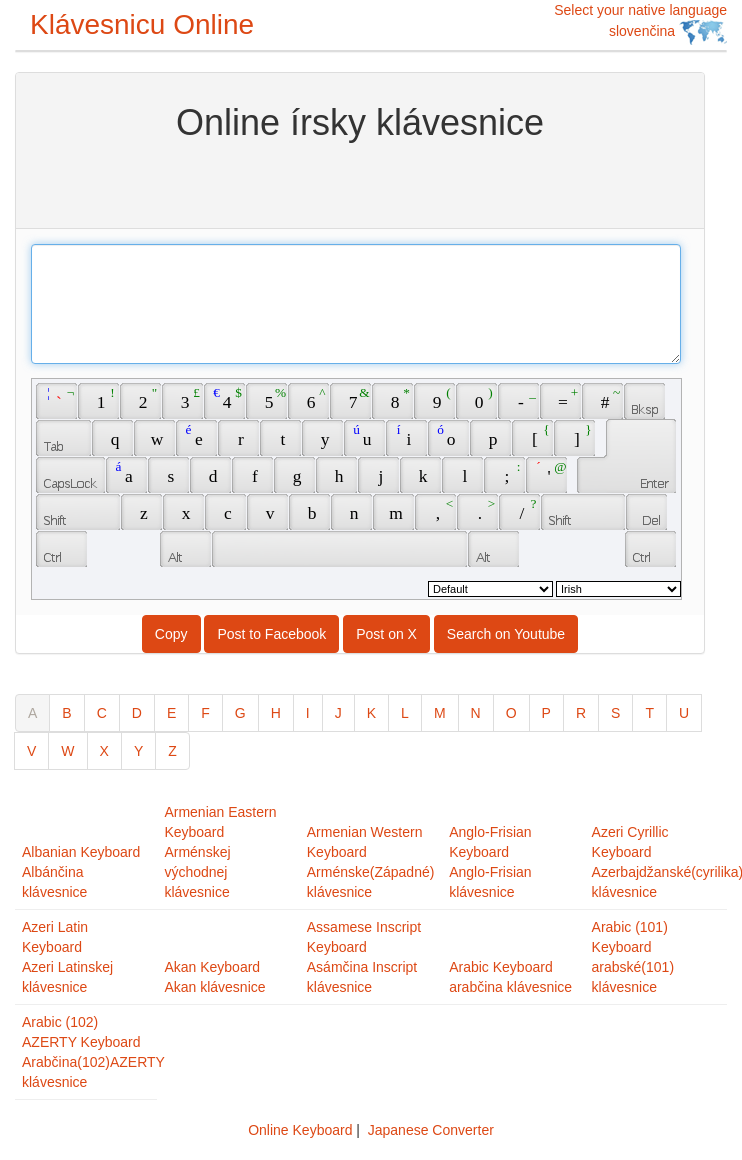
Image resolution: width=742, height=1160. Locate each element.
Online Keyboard (300, 1130)
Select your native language (640, 23)
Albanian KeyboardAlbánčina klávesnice (81, 872)
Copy (171, 634)
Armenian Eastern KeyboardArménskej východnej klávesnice (220, 852)
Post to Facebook (271, 634)
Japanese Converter (431, 1130)
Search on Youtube (506, 634)
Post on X (386, 634)
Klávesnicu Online (142, 24)
